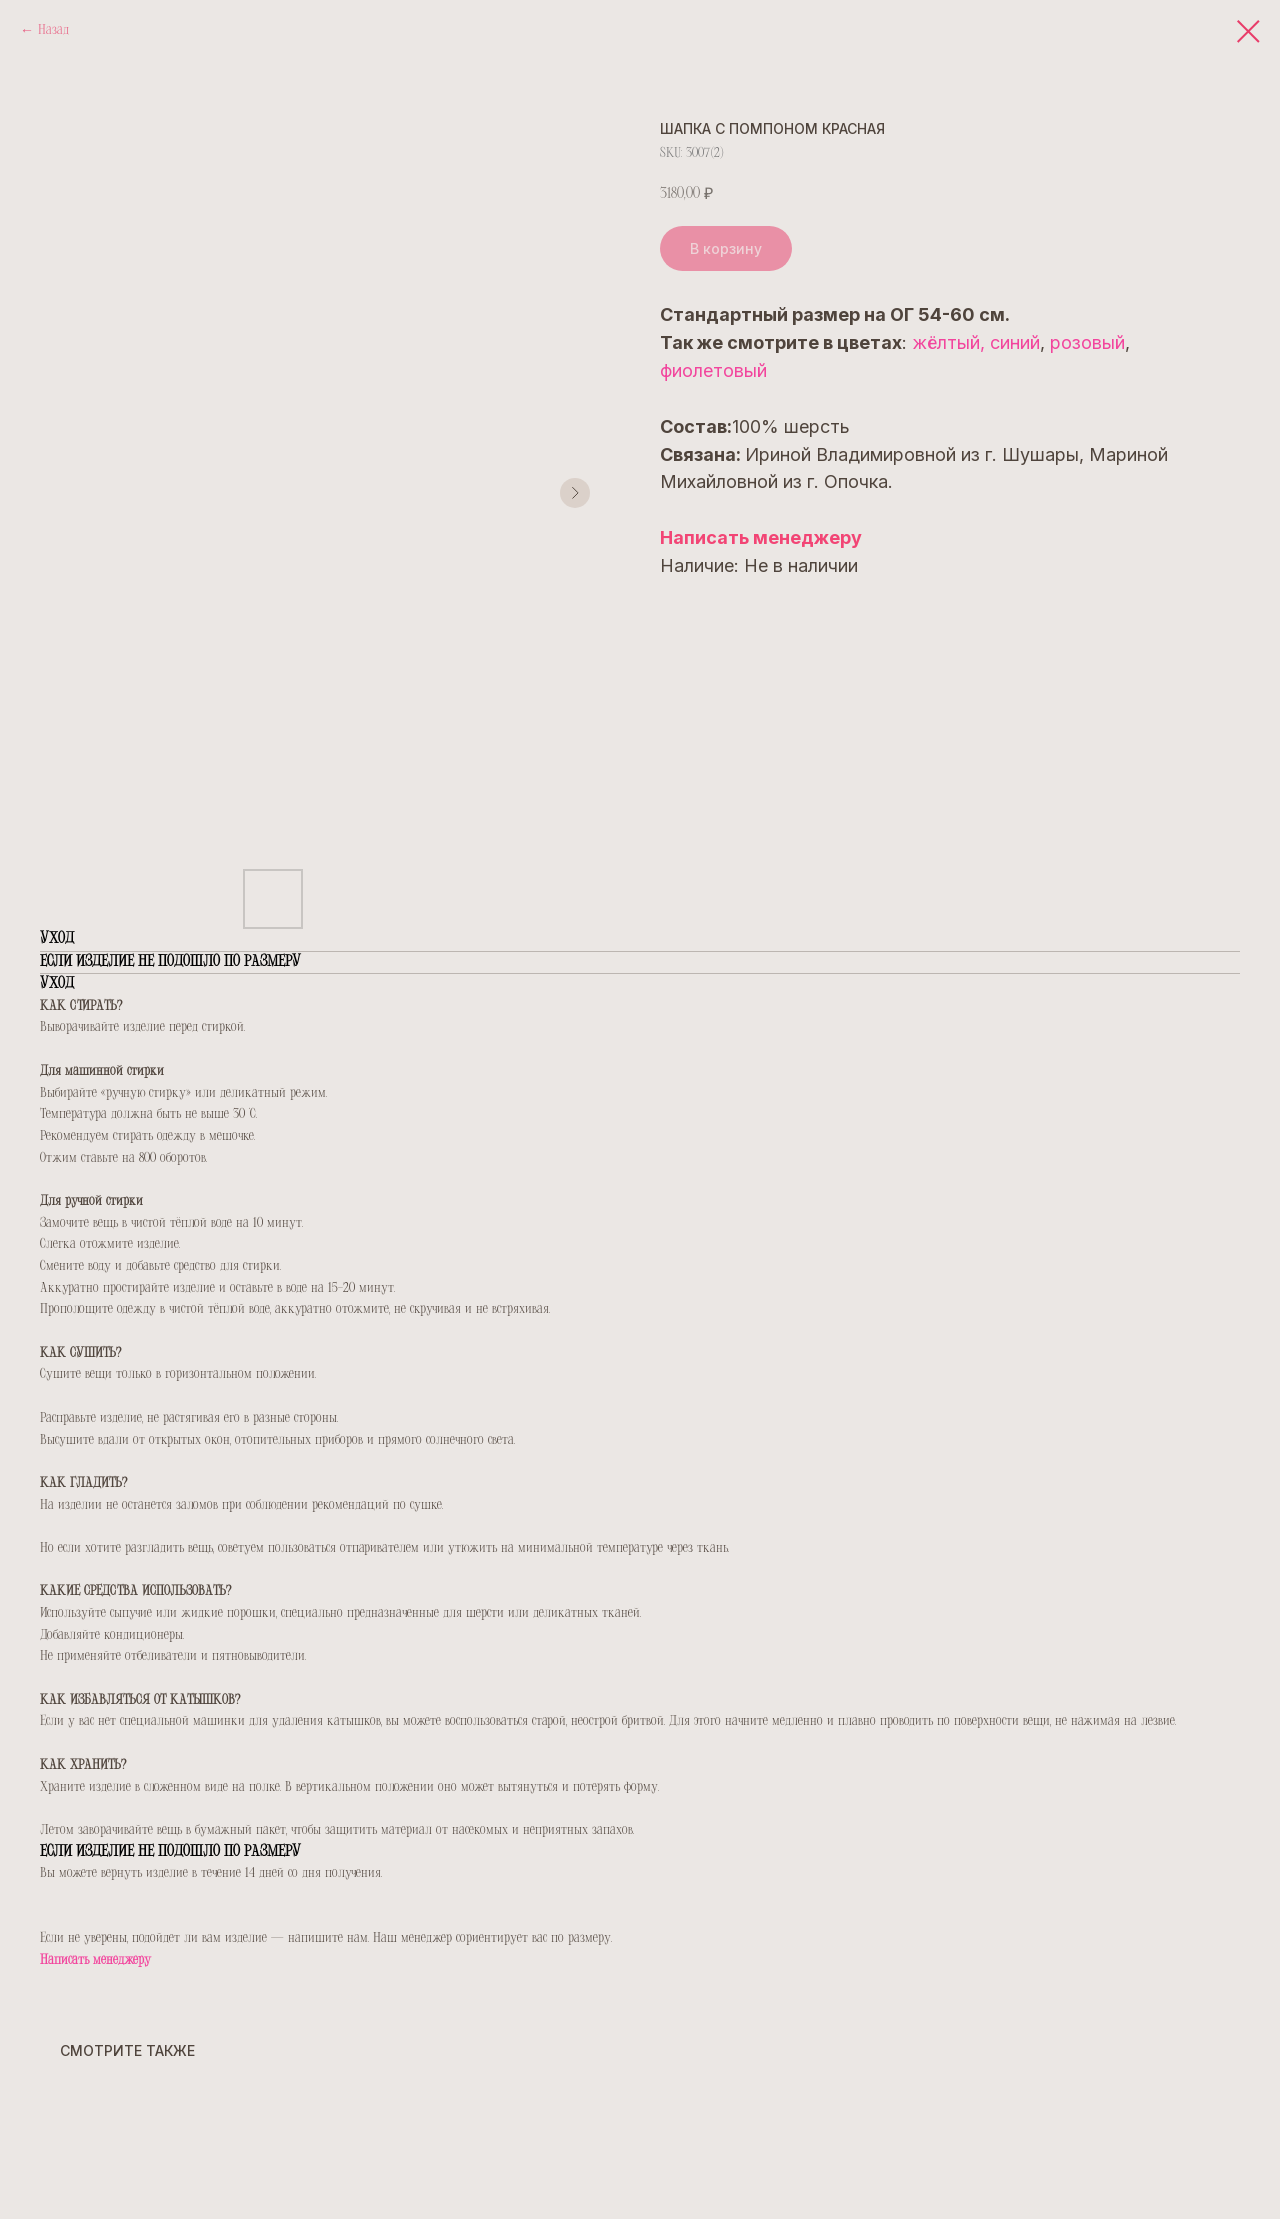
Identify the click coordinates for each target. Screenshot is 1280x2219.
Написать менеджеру (761, 537)
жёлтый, (948, 342)
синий (1015, 342)
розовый (1087, 342)
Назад (53, 30)
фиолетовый (713, 370)
